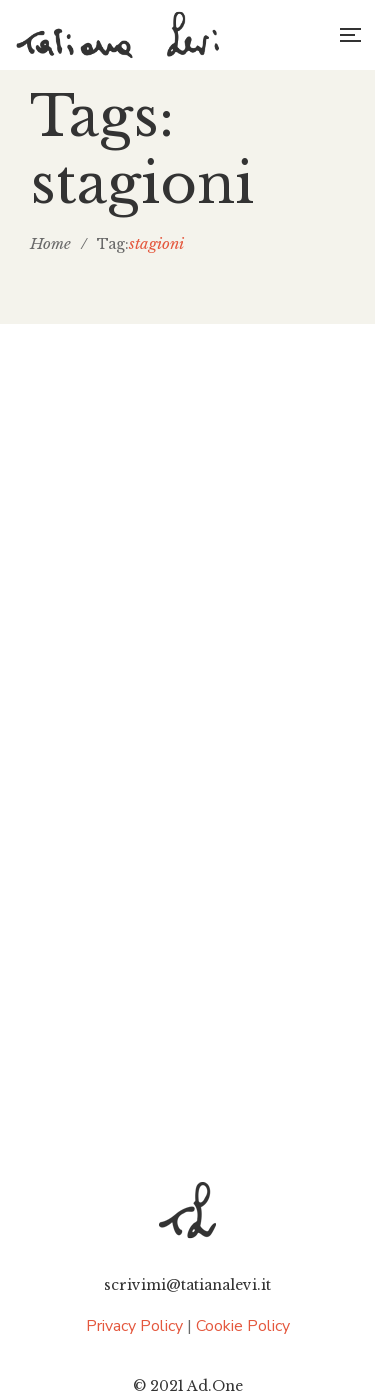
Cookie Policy (243, 1326)
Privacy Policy (134, 1326)
